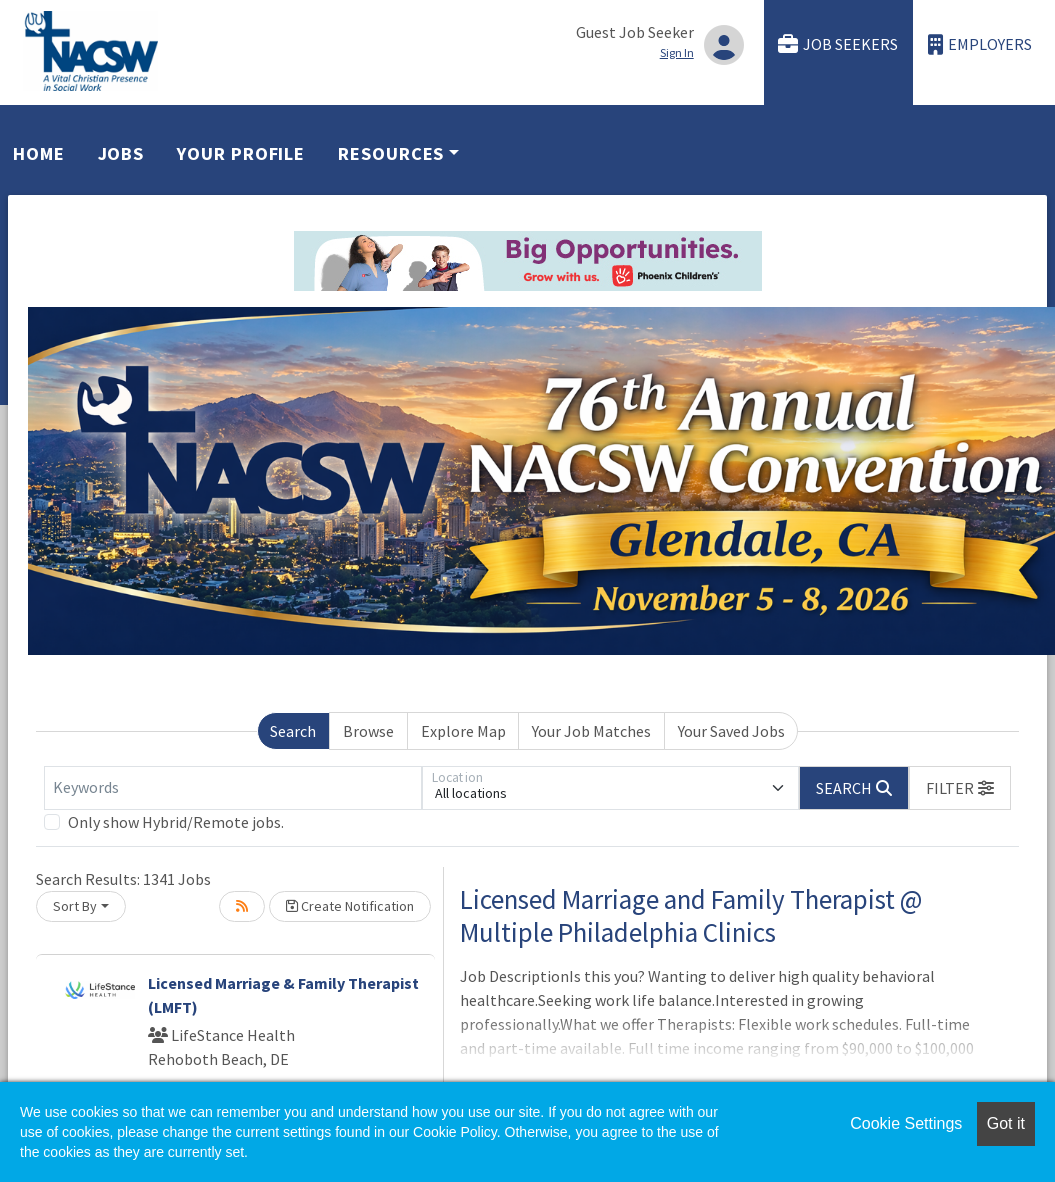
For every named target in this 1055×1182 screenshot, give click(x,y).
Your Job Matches (591, 731)
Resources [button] (391, 153)
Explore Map (463, 731)
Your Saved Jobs (731, 731)
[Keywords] (233, 788)
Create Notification (350, 906)
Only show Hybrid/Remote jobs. (176, 822)
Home (39, 153)
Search (293, 731)
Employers (980, 44)
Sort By (75, 906)
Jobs (121, 153)
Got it (1006, 1123)
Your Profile (241, 153)
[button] (960, 788)
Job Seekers (838, 44)
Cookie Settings (906, 1123)
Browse (368, 731)
